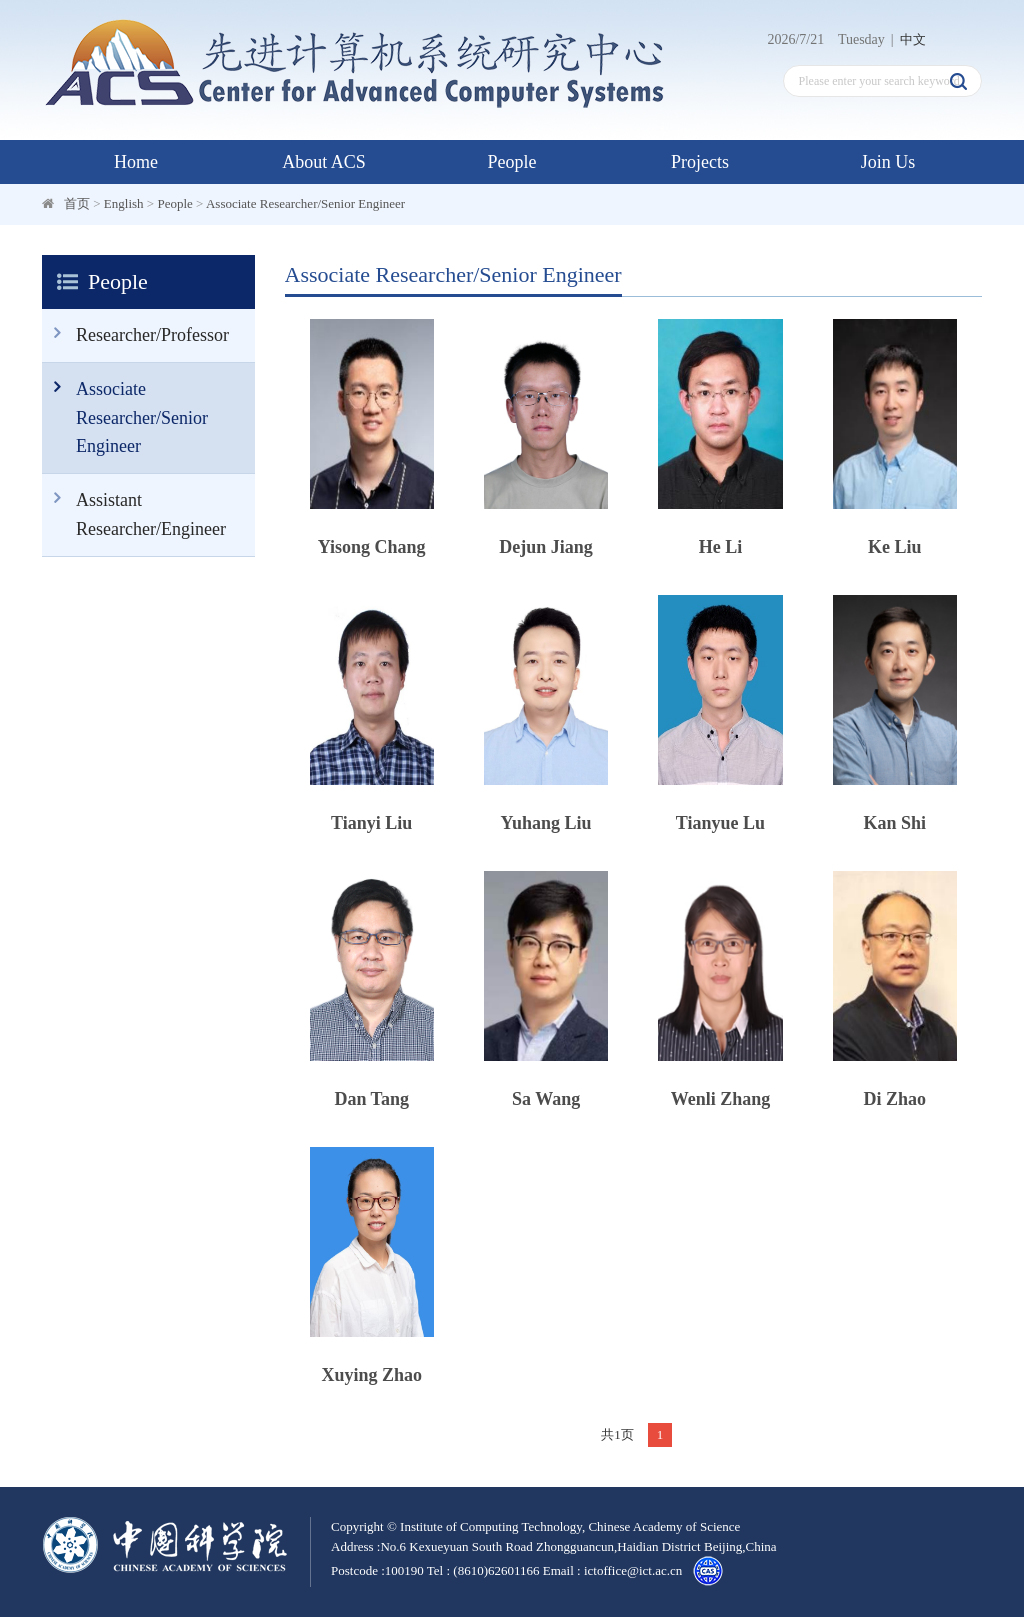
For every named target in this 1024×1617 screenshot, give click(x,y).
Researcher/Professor (135, 333)
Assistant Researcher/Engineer (134, 506)
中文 (913, 39)
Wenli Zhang (721, 1099)
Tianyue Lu (720, 823)
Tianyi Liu (371, 823)
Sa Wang (546, 1099)
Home (136, 162)
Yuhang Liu (546, 823)
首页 (77, 203)
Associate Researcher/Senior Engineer (305, 203)
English (124, 203)
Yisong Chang (372, 547)
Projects (700, 162)
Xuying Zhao (371, 1375)
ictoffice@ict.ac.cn (633, 1570)
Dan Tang (371, 1099)
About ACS (324, 162)
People (512, 162)
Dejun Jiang (546, 547)
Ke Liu (895, 547)
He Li (721, 547)
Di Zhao (895, 1099)
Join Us (888, 162)
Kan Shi (895, 823)
